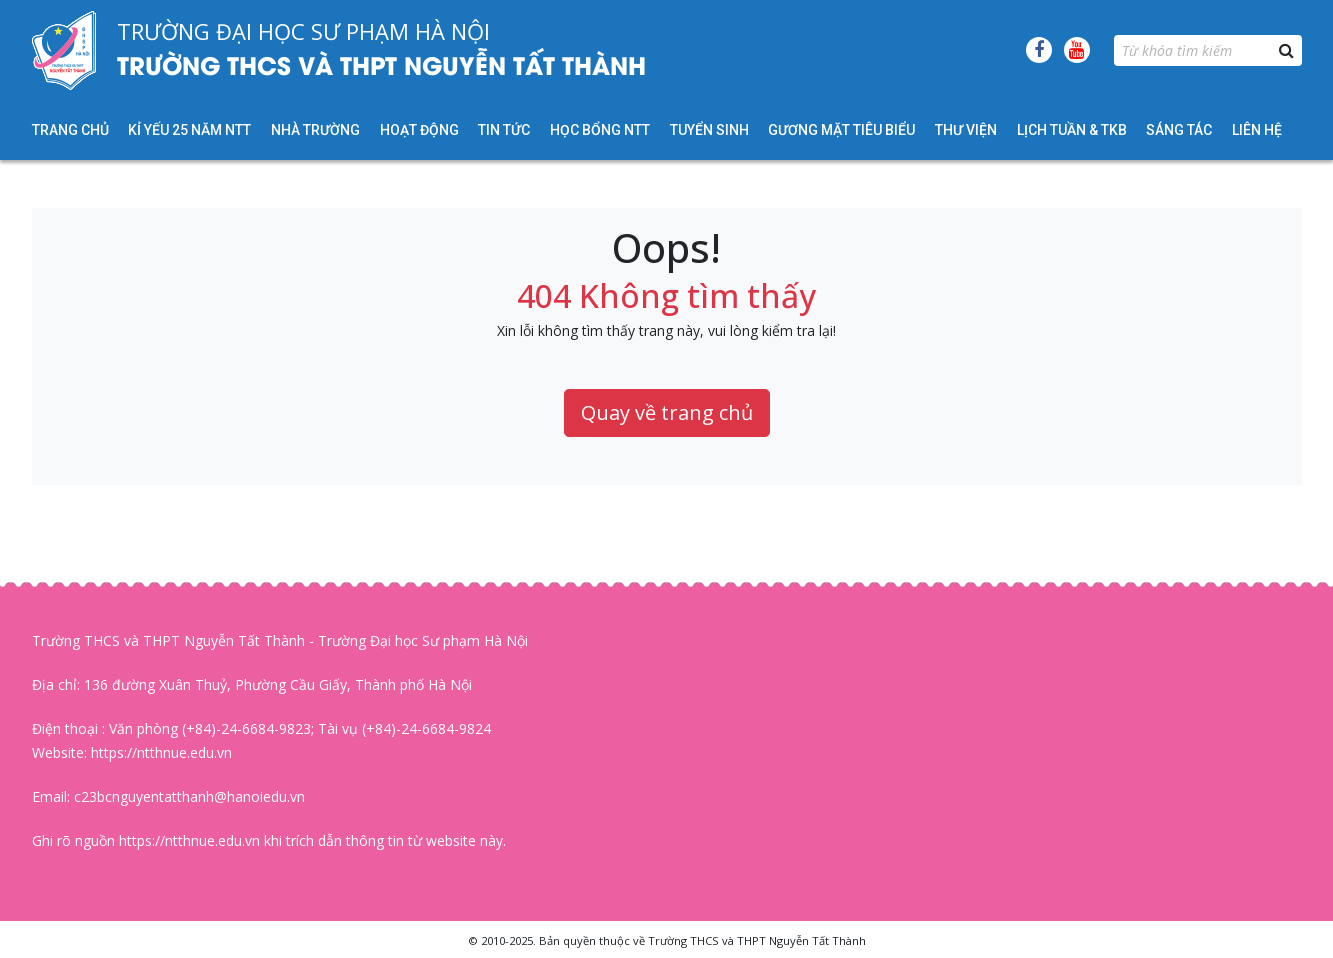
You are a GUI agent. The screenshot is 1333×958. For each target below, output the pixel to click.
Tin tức (504, 130)
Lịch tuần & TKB (1072, 130)
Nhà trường (315, 130)
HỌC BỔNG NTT (600, 130)
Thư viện (966, 130)
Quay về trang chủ (667, 412)
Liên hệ (1257, 130)
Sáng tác (1179, 130)
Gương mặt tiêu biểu (841, 130)
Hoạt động (419, 130)
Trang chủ (70, 130)
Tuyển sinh (709, 130)
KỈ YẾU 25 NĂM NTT (189, 130)
